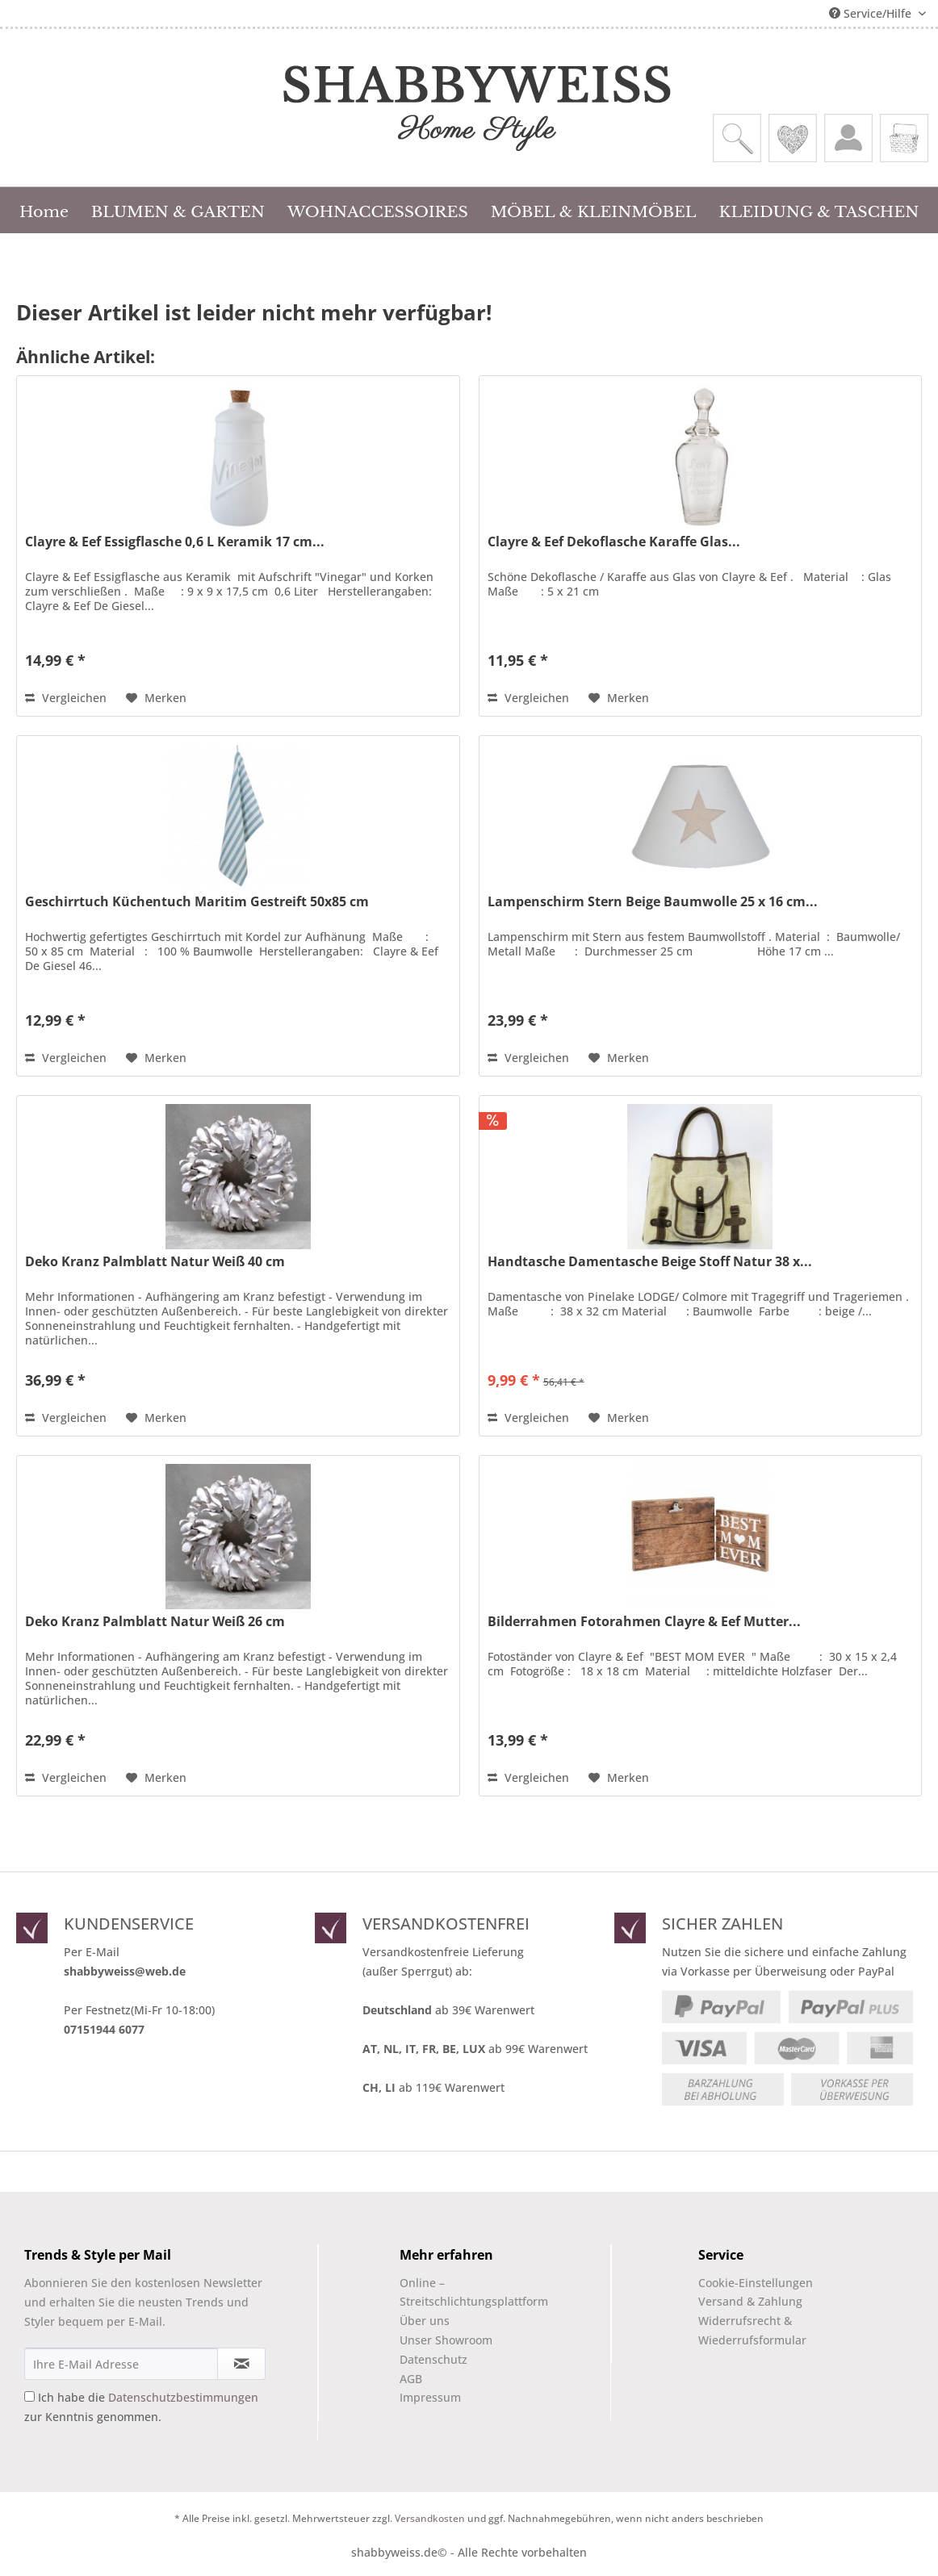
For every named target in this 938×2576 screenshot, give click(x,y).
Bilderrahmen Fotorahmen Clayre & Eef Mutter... (644, 1621)
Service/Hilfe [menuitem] (872, 13)
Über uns (425, 2320)
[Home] (44, 209)
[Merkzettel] (792, 138)
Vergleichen (66, 697)
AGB (411, 2378)
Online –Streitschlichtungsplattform (460, 2292)
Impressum (430, 2397)
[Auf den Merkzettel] (156, 698)
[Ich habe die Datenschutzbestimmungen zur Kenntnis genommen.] (29, 2396)
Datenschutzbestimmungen (183, 2397)
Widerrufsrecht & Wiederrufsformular (752, 2330)
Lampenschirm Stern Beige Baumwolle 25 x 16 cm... (653, 901)
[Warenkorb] (904, 138)
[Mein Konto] (848, 138)
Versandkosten (430, 2518)
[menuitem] (737, 138)
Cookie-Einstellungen (755, 2282)
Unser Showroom (446, 2340)
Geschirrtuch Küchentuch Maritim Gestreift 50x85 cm (197, 901)
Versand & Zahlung (750, 2301)
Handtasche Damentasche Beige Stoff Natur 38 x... (650, 1261)
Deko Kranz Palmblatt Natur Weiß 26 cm (155, 1621)
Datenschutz (433, 2359)
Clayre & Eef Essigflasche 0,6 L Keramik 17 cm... (175, 541)
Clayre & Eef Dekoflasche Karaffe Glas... (614, 541)
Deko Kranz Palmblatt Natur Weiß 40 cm (155, 1261)
